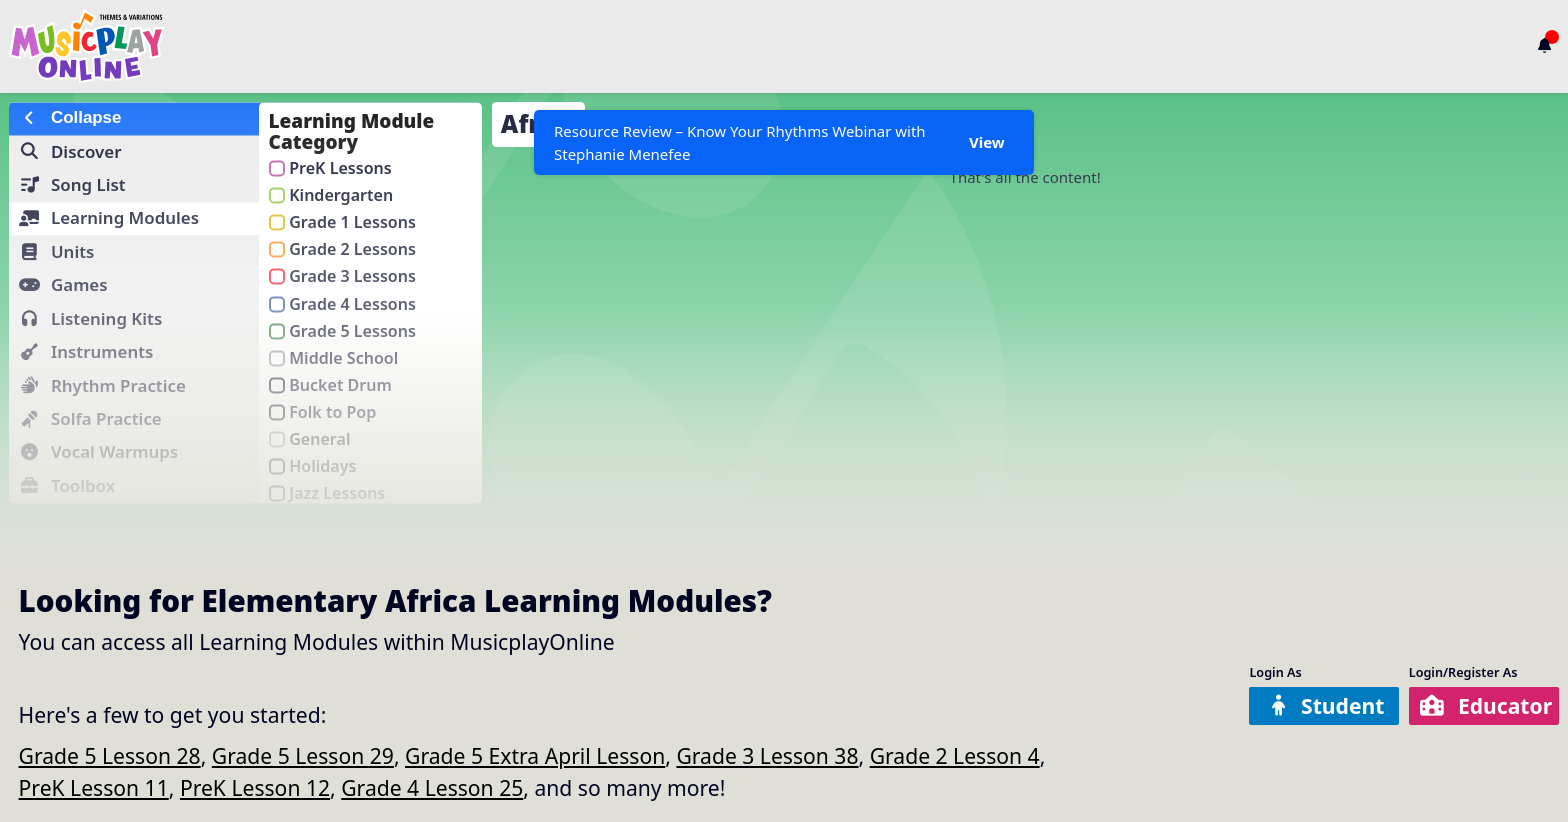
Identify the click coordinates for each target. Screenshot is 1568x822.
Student (1326, 705)
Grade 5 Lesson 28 (110, 755)
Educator (1486, 705)
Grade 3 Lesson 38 (767, 755)
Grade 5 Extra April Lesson (535, 755)
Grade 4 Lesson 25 (432, 787)
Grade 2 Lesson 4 (955, 755)
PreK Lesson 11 (94, 787)
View (987, 142)
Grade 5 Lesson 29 (303, 755)
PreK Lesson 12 (255, 787)
